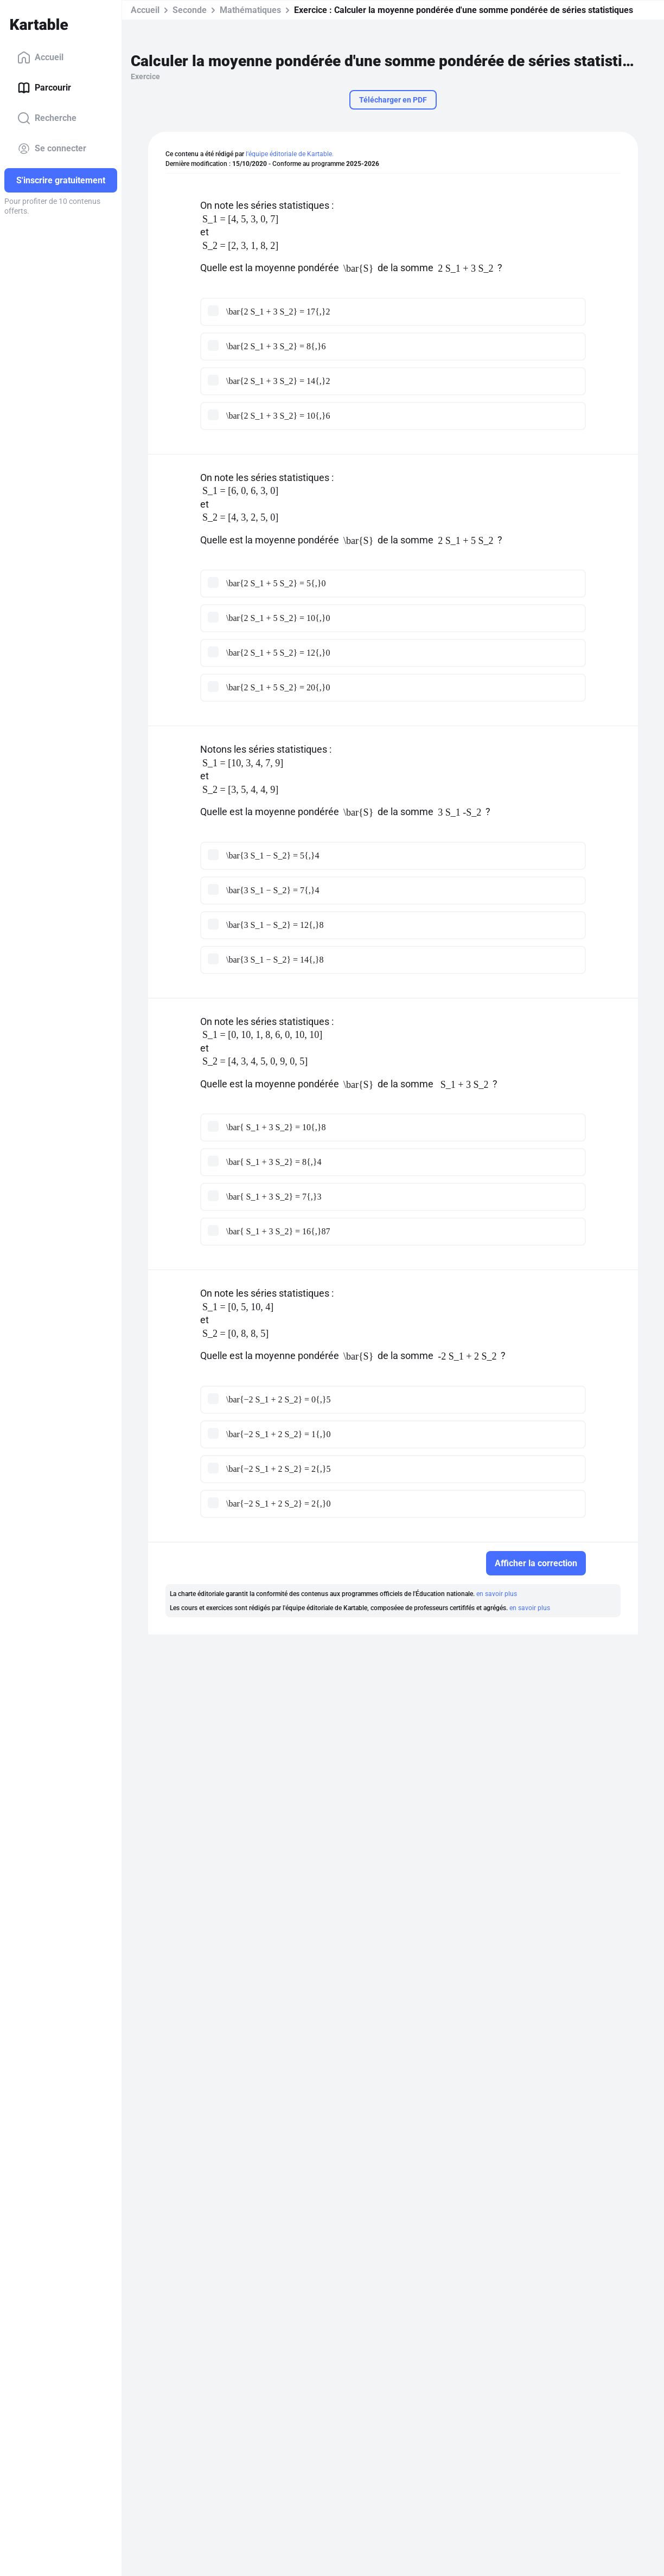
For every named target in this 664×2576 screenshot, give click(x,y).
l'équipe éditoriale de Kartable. (290, 154)
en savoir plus (496, 1594)
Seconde (190, 10)
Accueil (40, 57)
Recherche (46, 118)
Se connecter (51, 148)
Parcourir (44, 87)
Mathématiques (250, 10)
